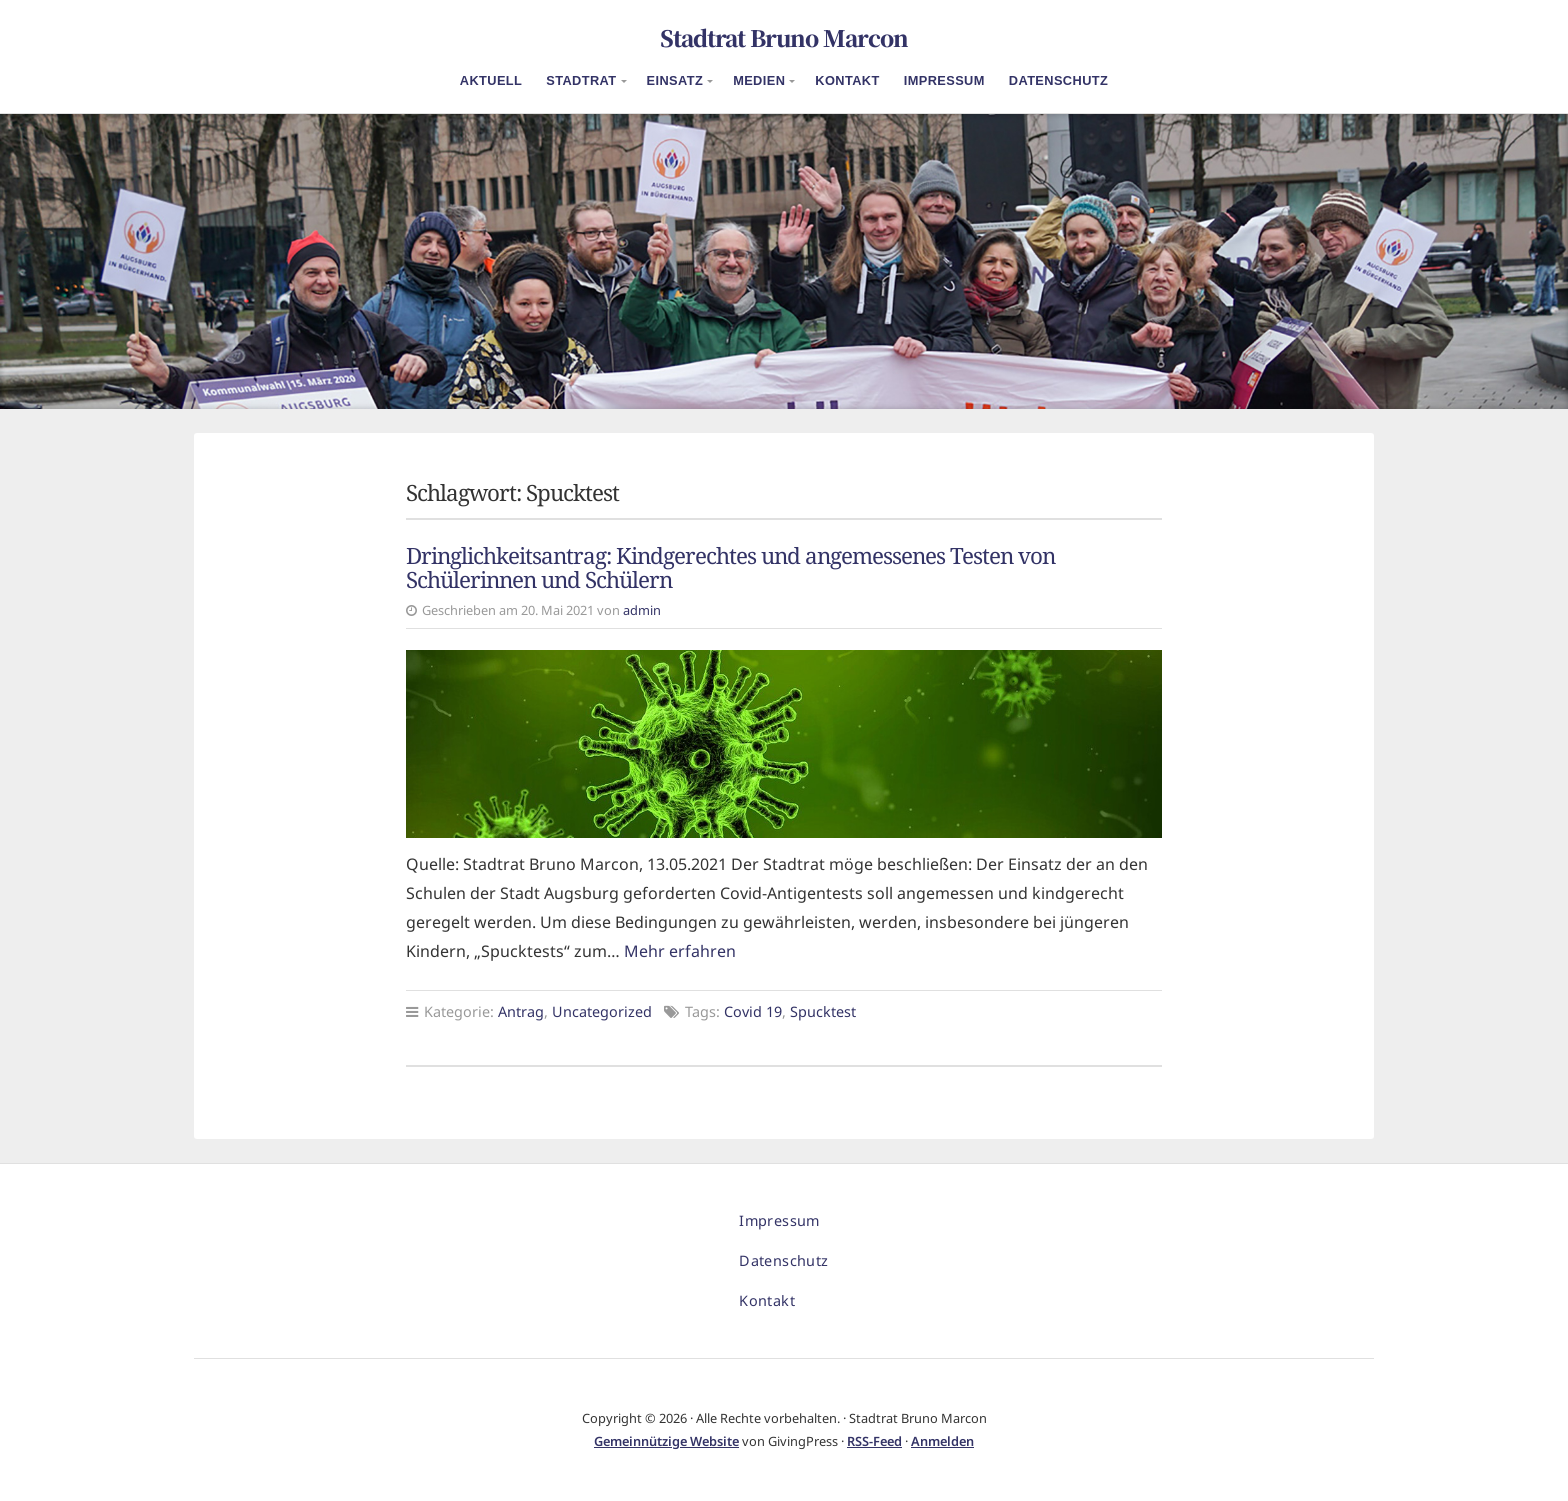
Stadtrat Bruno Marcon (784, 37)
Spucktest (823, 1011)
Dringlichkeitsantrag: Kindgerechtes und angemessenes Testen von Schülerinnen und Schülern (730, 568)
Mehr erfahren (680, 951)
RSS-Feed (874, 1441)
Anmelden (942, 1441)
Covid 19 (753, 1011)
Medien (759, 80)
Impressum (944, 80)
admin (642, 610)
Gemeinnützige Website (666, 1441)
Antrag (521, 1011)
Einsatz (675, 80)
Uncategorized (602, 1011)
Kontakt (847, 80)
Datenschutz (1058, 80)
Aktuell (491, 80)
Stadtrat (581, 80)
